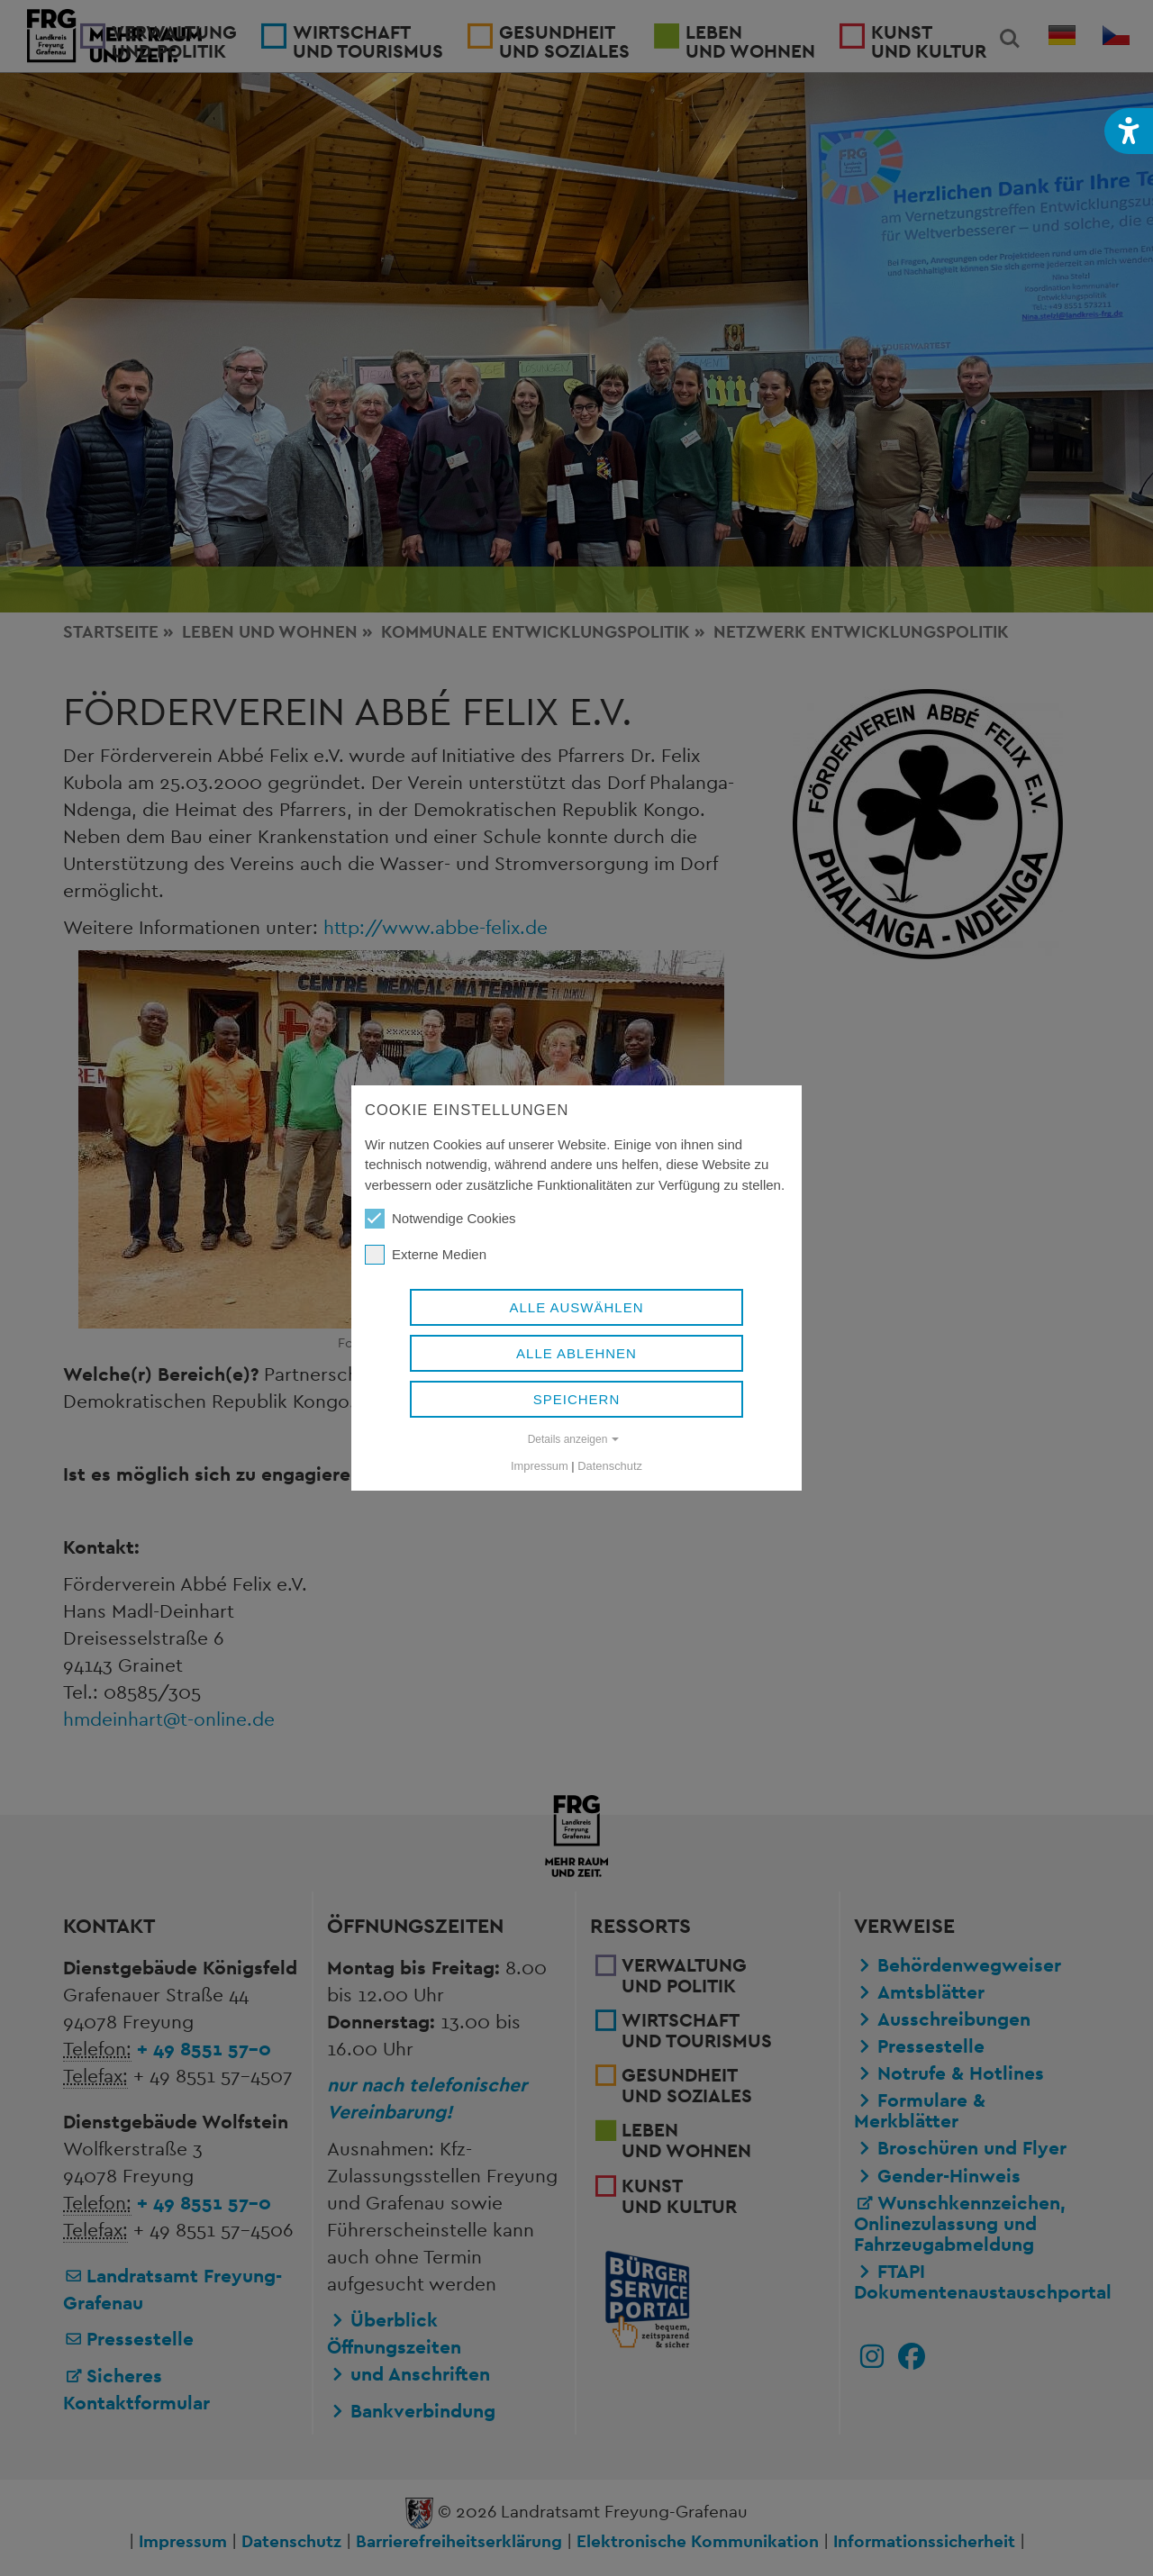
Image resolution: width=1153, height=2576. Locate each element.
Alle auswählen (576, 1307)
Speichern (577, 1399)
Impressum (539, 1466)
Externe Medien (425, 1255)
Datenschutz (609, 1466)
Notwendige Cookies (440, 1219)
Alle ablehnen (576, 1353)
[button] (1128, 131)
